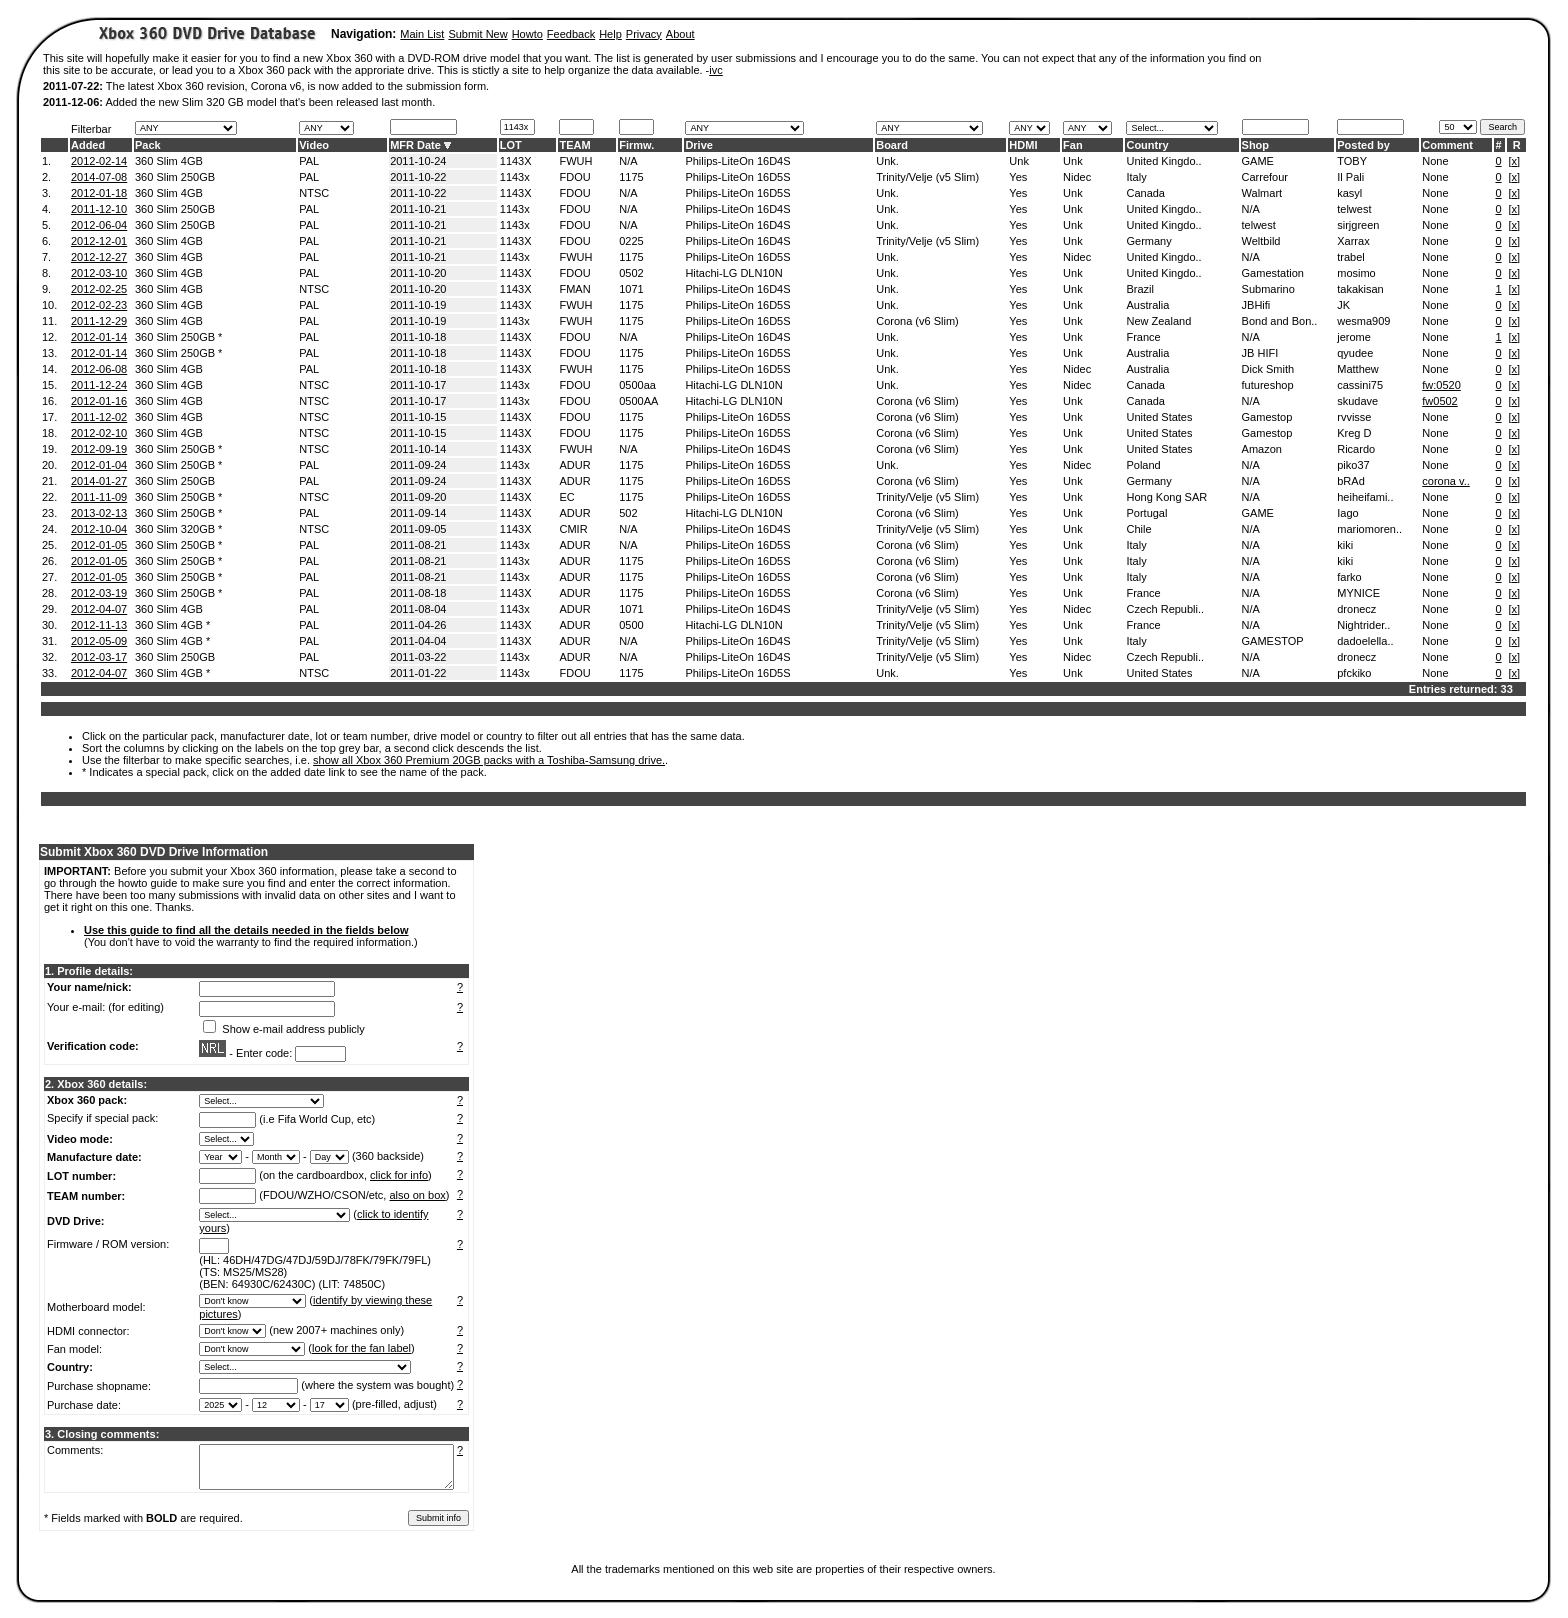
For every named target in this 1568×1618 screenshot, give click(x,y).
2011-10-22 (418, 177)
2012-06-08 (99, 369)
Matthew (1358, 369)
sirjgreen (1358, 225)
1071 (631, 289)
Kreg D (1354, 433)
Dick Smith (1268, 369)
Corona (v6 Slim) (917, 321)
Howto (527, 34)
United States (1159, 417)
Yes (1018, 177)
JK (1343, 305)
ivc (715, 70)
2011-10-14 (418, 449)
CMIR (573, 529)
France (1143, 337)
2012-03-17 (99, 657)
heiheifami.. (1365, 497)
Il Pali (1350, 177)
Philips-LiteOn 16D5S (737, 177)
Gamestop (1267, 417)
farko (1349, 577)
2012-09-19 (99, 449)
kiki (1345, 545)
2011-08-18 (418, 593)
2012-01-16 (99, 401)
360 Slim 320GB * (178, 529)
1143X (516, 161)
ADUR (574, 465)
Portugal (1146, 513)
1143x (515, 177)
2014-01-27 (99, 481)
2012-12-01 (99, 241)
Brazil (1140, 289)
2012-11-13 (99, 625)
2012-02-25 (99, 289)
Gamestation (1273, 273)
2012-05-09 (99, 641)
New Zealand (1158, 321)
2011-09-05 (418, 529)
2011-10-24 (418, 161)
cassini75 (1360, 385)
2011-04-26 (418, 625)
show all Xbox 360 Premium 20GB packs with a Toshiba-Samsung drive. (489, 760)
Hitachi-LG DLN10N (733, 273)
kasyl (1349, 193)
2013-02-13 (99, 513)
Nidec (1077, 177)
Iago (1347, 513)
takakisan (1360, 289)
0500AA (638, 401)
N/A (628, 161)
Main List (422, 34)
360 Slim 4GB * (172, 625)
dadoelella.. (1365, 641)
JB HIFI (1260, 353)
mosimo (1356, 273)
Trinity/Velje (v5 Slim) (927, 177)
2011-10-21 (418, 209)
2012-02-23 (99, 305)
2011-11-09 (99, 497)
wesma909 (1363, 321)
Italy (1136, 177)
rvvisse (1354, 417)
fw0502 (1439, 401)
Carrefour (1265, 177)
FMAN (574, 289)
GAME (1258, 161)
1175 (631, 177)
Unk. (887, 161)
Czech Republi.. (1165, 609)
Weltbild (1261, 241)
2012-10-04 (99, 529)
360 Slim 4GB (169, 161)
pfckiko (1354, 673)
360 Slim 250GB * (178, 337)
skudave (1357, 401)
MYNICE (1358, 593)
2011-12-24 (99, 385)
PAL (309, 161)
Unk (1019, 161)
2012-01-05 (99, 545)
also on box (418, 1195)
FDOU (574, 177)
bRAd (1351, 481)
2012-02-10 (99, 433)
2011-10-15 (418, 417)
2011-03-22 (418, 657)
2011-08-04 (418, 609)
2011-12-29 (99, 321)
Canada (1145, 193)
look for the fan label (361, 1348)
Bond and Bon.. (1280, 321)
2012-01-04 (99, 465)
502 (628, 513)
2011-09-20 (418, 497)
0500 (631, 625)
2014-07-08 (99, 177)
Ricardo (1356, 449)
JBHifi (1256, 305)
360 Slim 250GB (175, 177)
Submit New (477, 34)
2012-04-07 (99, 609)
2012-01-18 (99, 193)
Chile (1138, 529)
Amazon (1262, 449)
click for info (399, 1175)
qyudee (1355, 353)
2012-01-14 (99, 337)
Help (610, 34)
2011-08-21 (418, 545)
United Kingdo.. (1163, 161)
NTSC (314, 193)
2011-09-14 (418, 513)
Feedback (571, 34)
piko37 (1353, 465)
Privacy (644, 34)
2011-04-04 (418, 641)
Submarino (1268, 289)
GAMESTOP (1273, 641)
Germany (1148, 241)
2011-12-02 (99, 417)
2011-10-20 (418, 273)
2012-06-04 (99, 225)
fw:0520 (1441, 385)
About (680, 34)
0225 (631, 241)
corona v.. (1446, 481)
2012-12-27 (99, 257)
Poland (1143, 465)
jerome (1354, 337)
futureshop (1268, 385)
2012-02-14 (99, 161)
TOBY (1352, 161)
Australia (1147, 305)
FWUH (575, 161)
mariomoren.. (1369, 529)
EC (566, 497)
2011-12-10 (99, 209)
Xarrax (1353, 241)
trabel (1351, 257)
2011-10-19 (418, 305)
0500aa (637, 385)
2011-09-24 (418, 465)
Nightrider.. (1363, 625)
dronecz (1356, 609)
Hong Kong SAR (1166, 497)
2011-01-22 (418, 673)
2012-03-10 (99, 273)
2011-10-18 (418, 337)
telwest (1354, 209)
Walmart (1262, 193)
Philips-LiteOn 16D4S (737, 161)
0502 (631, 273)
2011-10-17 (418, 385)
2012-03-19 (99, 593)
